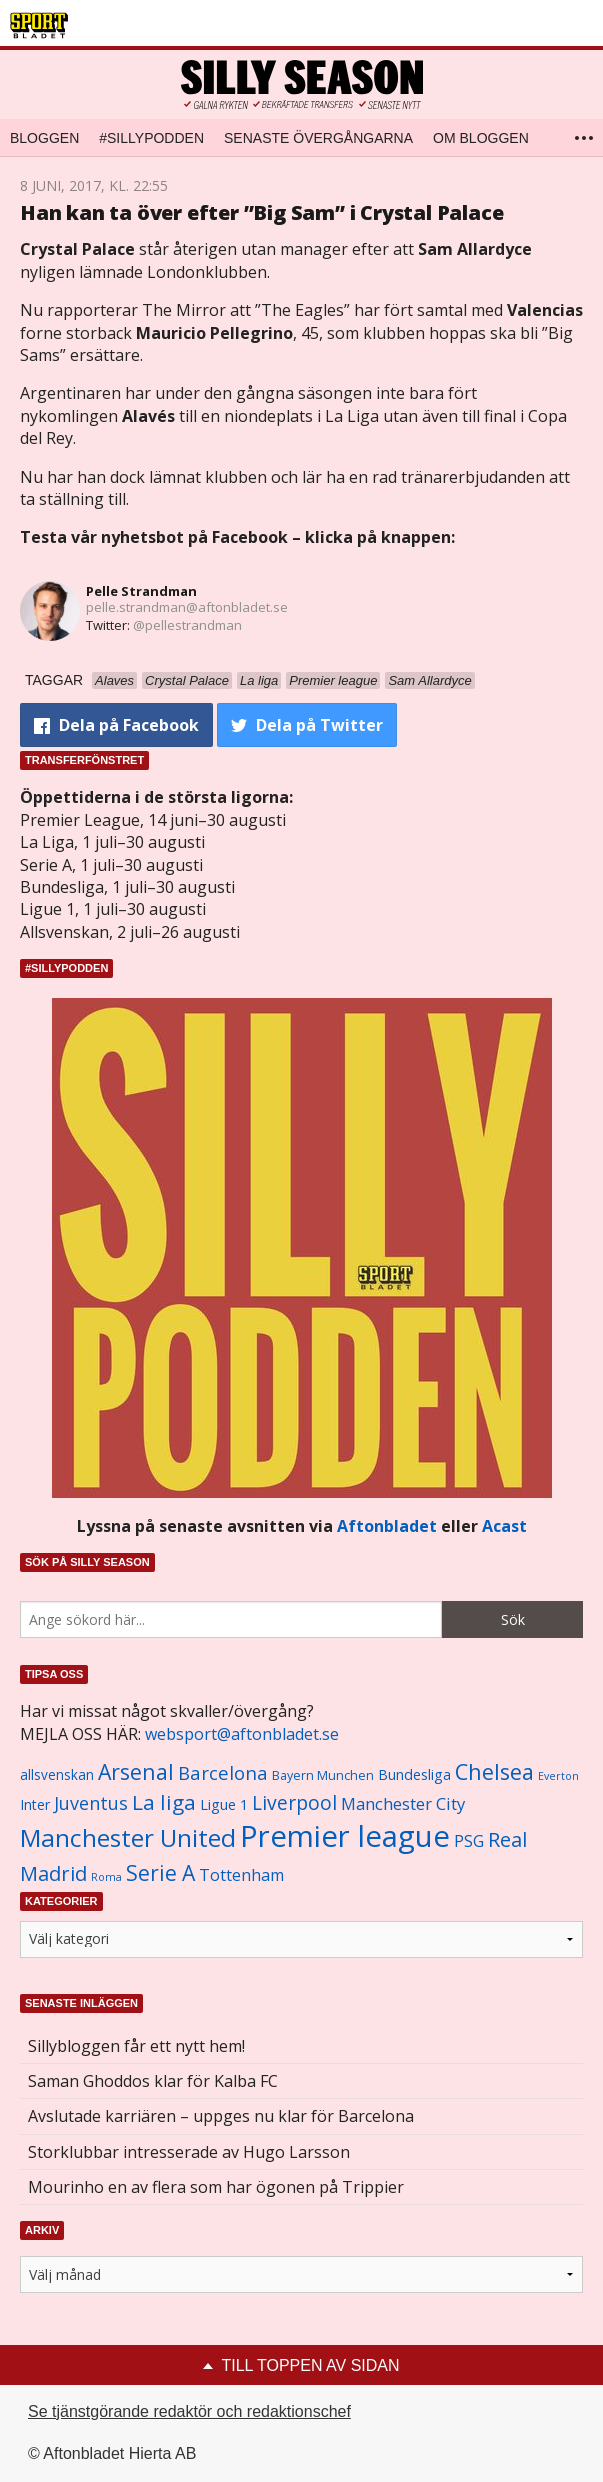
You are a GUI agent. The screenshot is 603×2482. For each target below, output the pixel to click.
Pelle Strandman (141, 591)
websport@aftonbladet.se (242, 1734)
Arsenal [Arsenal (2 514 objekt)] (136, 1771)
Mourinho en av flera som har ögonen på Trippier (216, 2187)
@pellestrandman (187, 625)
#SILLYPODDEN (151, 138)
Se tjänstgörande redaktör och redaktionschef (189, 2411)
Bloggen (44, 138)
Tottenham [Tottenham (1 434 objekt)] (241, 1875)
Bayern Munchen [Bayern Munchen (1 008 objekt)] (323, 1775)
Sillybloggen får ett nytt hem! (136, 2046)
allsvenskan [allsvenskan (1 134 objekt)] (57, 1775)
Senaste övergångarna (318, 138)
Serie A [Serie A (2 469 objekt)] (160, 1872)
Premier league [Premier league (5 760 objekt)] (345, 1836)
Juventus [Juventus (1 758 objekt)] (91, 1803)
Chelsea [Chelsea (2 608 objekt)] (494, 1771)
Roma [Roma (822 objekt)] (106, 1877)
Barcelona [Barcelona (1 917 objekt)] (223, 1772)
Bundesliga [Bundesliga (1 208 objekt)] (414, 1774)
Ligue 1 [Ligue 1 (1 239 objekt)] (224, 1804)
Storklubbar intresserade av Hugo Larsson (189, 2152)
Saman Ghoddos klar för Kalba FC (153, 2081)
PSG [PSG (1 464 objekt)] (469, 1841)
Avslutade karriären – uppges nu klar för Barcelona (221, 2116)
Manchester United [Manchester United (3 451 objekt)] (128, 1837)
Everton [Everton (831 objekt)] (558, 1776)
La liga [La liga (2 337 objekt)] (164, 1802)
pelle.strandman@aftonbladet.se (187, 607)
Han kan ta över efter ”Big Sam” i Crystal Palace (261, 212)
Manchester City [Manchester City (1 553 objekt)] (403, 1803)
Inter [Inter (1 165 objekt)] (35, 1804)
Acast (504, 1526)
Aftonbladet (387, 1526)
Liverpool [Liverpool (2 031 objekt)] (294, 1802)
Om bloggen (481, 138)
